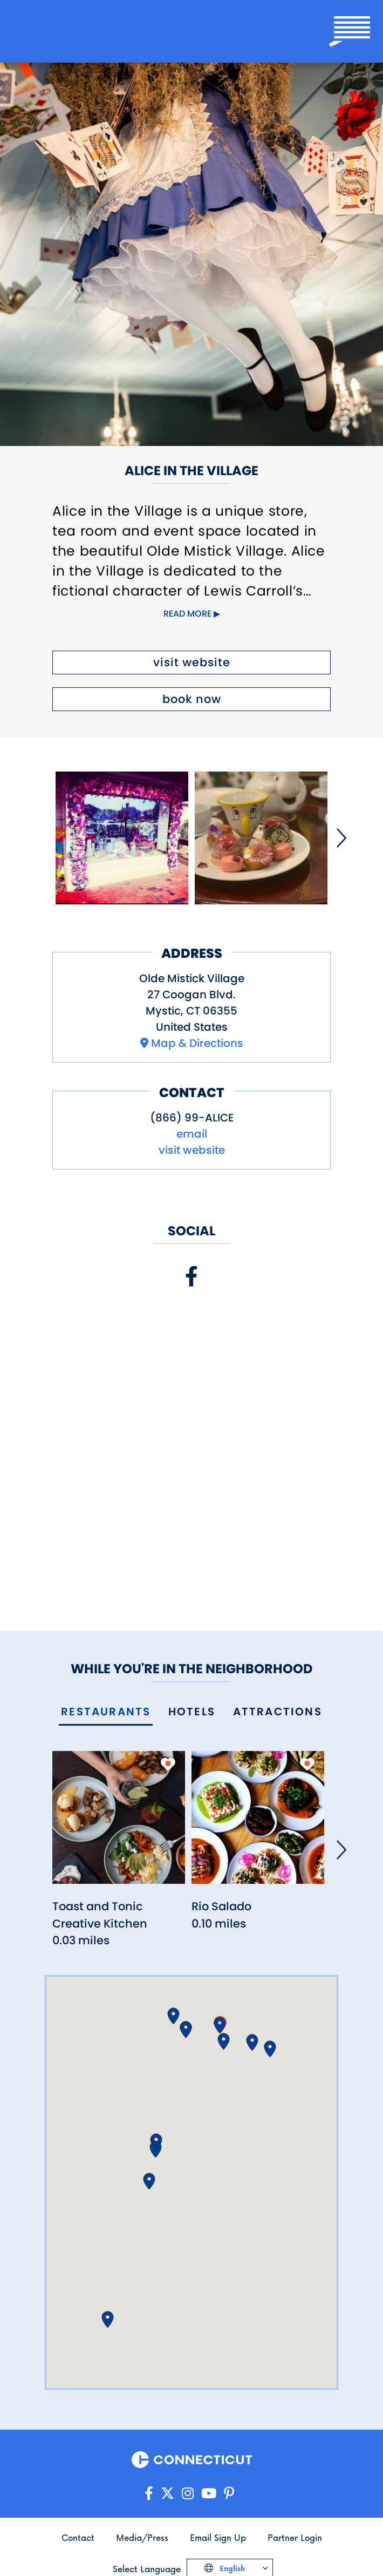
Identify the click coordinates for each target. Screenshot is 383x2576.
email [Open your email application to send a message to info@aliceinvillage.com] (191, 1133)
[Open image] (122, 838)
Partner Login (295, 2537)
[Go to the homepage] (60, 31)
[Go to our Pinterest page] (229, 2494)
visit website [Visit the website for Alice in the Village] (191, 662)
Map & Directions (197, 1043)
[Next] (341, 838)
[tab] (106, 1712)
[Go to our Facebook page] (149, 2494)
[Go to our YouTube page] (208, 2494)
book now (191, 699)
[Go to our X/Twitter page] (167, 2494)
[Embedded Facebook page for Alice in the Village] (191, 1440)
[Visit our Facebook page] (191, 1276)
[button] (220, 2025)
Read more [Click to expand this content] (187, 613)
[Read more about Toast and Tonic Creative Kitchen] (118, 1823)
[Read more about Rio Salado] (257, 1823)
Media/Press (142, 2537)
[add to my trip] (168, 1763)
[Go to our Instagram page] (188, 2494)
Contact (77, 2537)
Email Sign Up (218, 2537)
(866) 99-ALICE (192, 1117)
